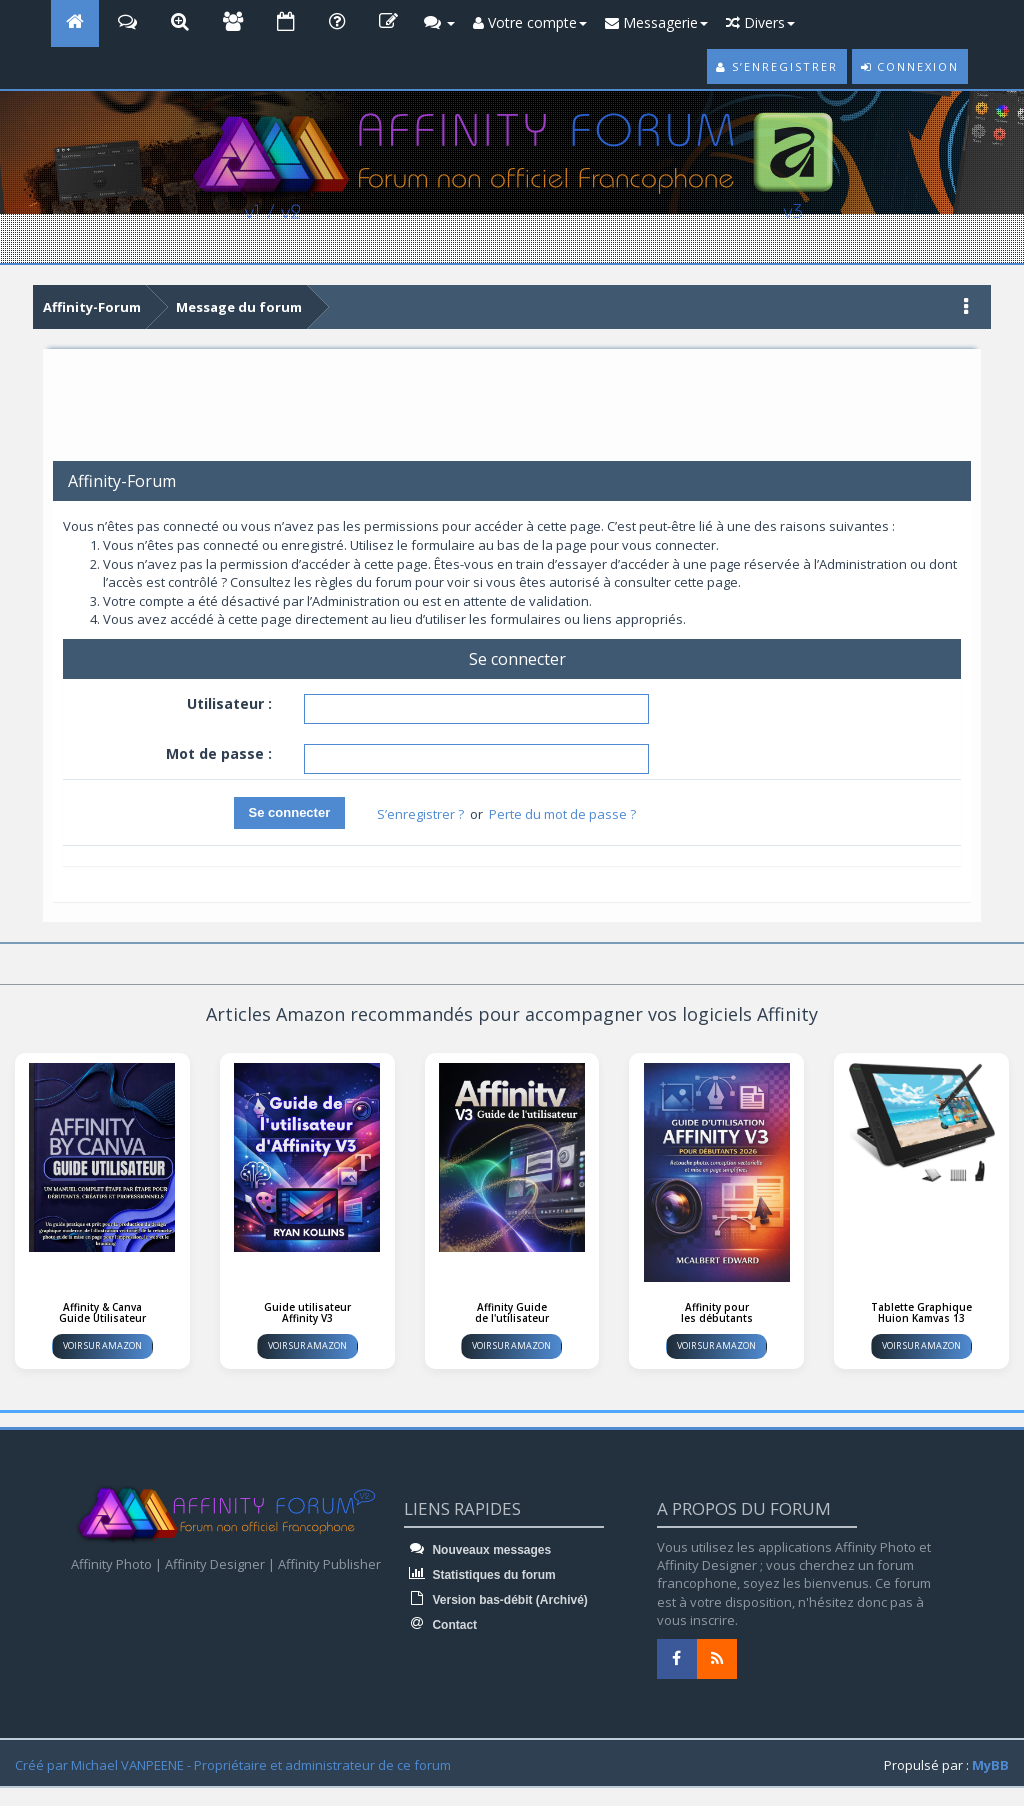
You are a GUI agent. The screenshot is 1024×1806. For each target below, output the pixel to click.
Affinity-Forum (92, 307)
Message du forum (239, 307)
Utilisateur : (229, 703)
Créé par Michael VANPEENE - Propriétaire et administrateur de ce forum (233, 1765)
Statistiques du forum (480, 1575)
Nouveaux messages (477, 1550)
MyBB (990, 1765)
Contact (440, 1625)
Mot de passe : (219, 753)
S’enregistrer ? (420, 814)
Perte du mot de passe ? (562, 814)
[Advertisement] (512, 412)
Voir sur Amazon (102, 1345)
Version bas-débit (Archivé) (496, 1600)
